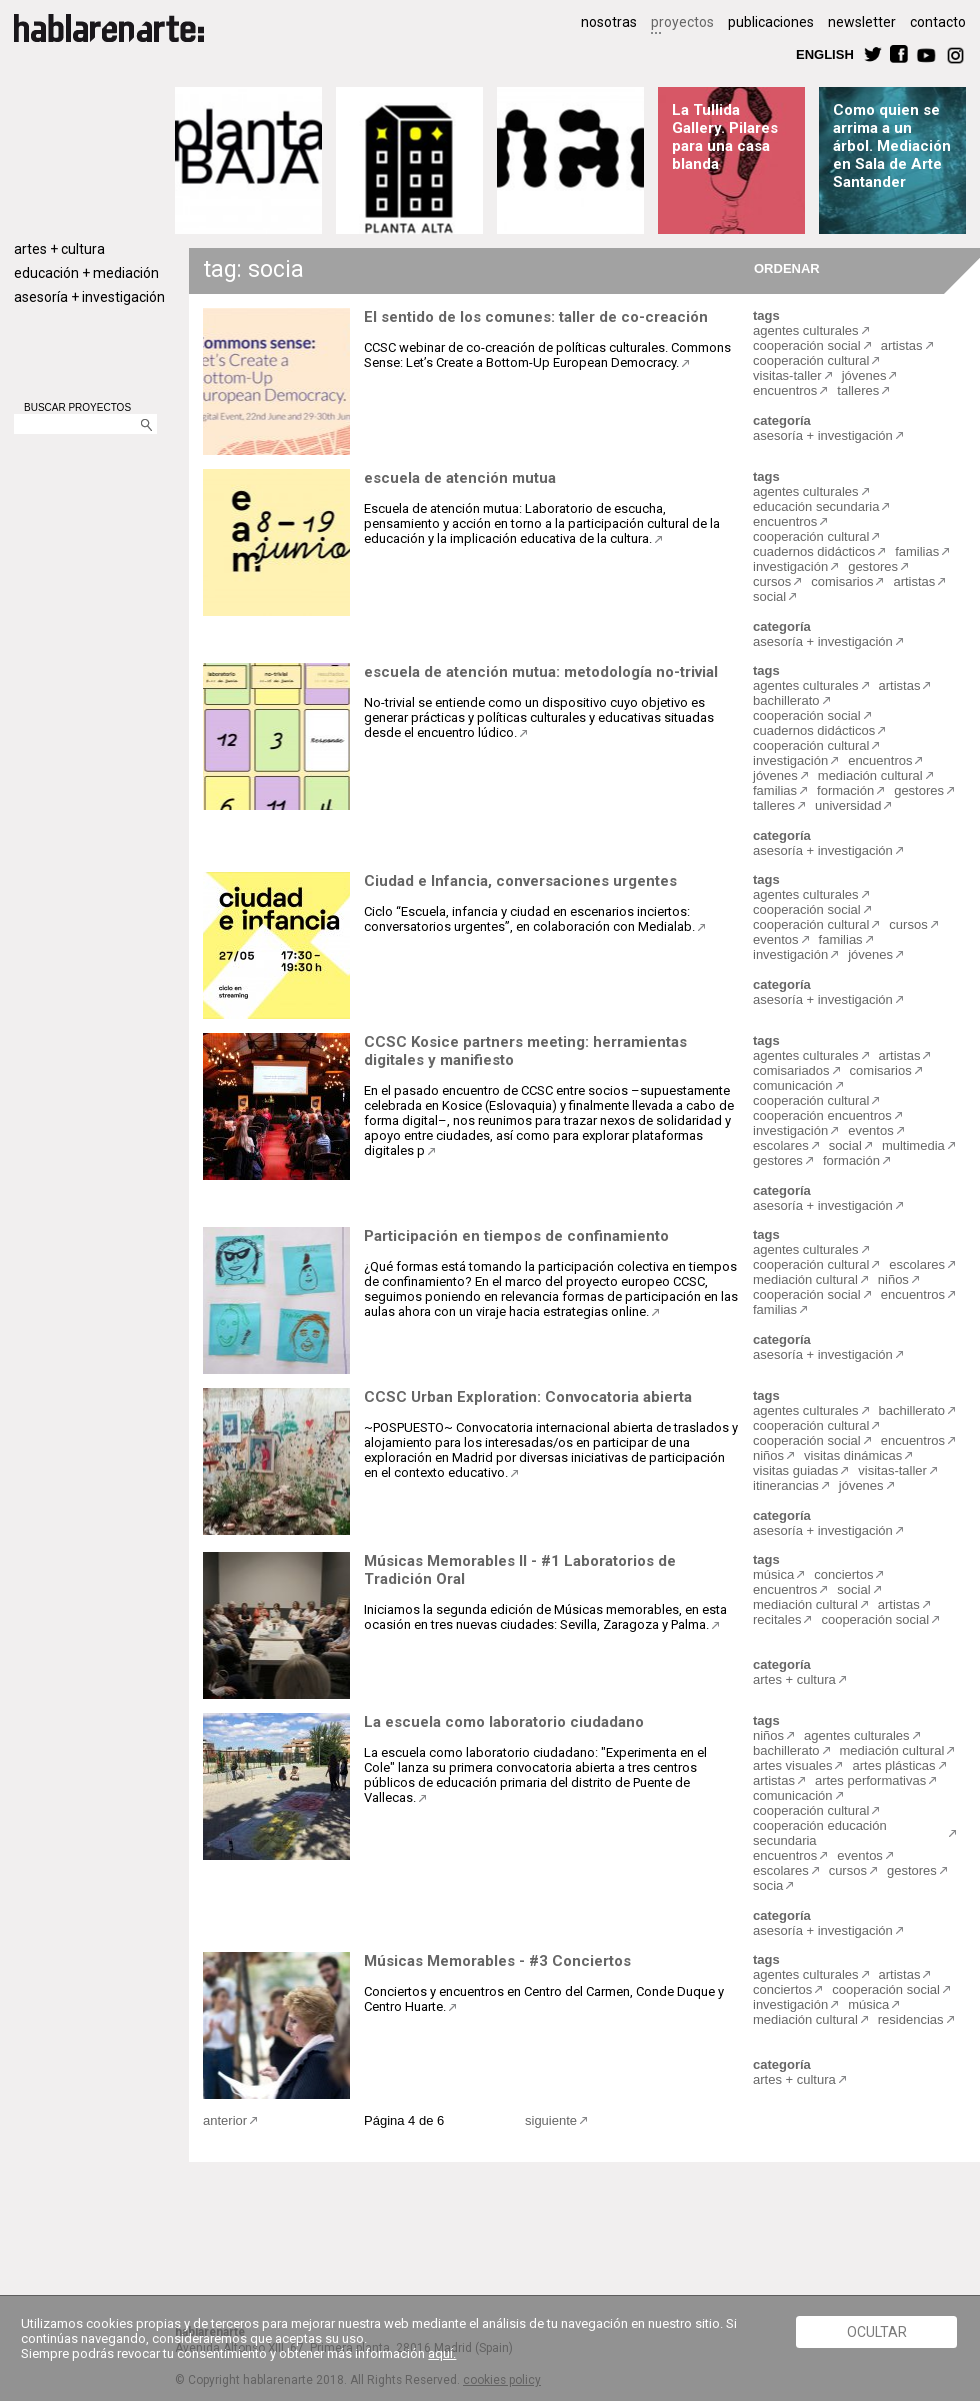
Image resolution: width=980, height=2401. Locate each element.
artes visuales (792, 1765)
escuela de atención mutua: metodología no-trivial (541, 672)
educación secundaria (816, 506)
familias (917, 551)
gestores (873, 566)
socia (768, 1885)
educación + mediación (86, 273)
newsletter (862, 22)
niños (893, 1279)
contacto (938, 22)
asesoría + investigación (89, 297)
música (773, 1574)
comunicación (793, 1085)
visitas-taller (787, 375)
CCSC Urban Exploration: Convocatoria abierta (528, 1397)
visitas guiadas (795, 1470)
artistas (902, 345)
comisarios (842, 581)
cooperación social (807, 345)
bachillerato (786, 700)
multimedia (913, 1145)
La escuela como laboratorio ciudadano (504, 1722)
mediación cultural (870, 775)
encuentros (785, 390)
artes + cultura (59, 249)
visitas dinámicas (853, 1455)
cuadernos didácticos (814, 551)
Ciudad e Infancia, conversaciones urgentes (520, 881)
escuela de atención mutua (460, 478)
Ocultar (877, 2332)
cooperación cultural (811, 360)
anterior (225, 2120)
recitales (777, 1619)
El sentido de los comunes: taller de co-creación (536, 317)
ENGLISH (825, 53)
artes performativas (870, 1780)
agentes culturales (806, 330)
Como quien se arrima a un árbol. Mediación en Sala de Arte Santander (892, 146)
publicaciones (771, 22)
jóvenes (864, 375)
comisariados (791, 1070)
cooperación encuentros (822, 1115)
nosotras (609, 22)
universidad (848, 805)
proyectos (682, 22)
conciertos (843, 1574)
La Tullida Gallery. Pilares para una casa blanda (725, 137)
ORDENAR (784, 267)
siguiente (551, 2120)
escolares (781, 1145)
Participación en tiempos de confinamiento (516, 1236)
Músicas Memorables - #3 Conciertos (497, 1961)
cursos (772, 581)
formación (845, 790)
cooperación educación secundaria (820, 1833)
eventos (776, 939)
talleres (858, 390)
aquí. (442, 2353)
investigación (790, 566)
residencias (911, 2019)
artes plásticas (893, 1765)
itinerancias (786, 1485)
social (769, 596)
